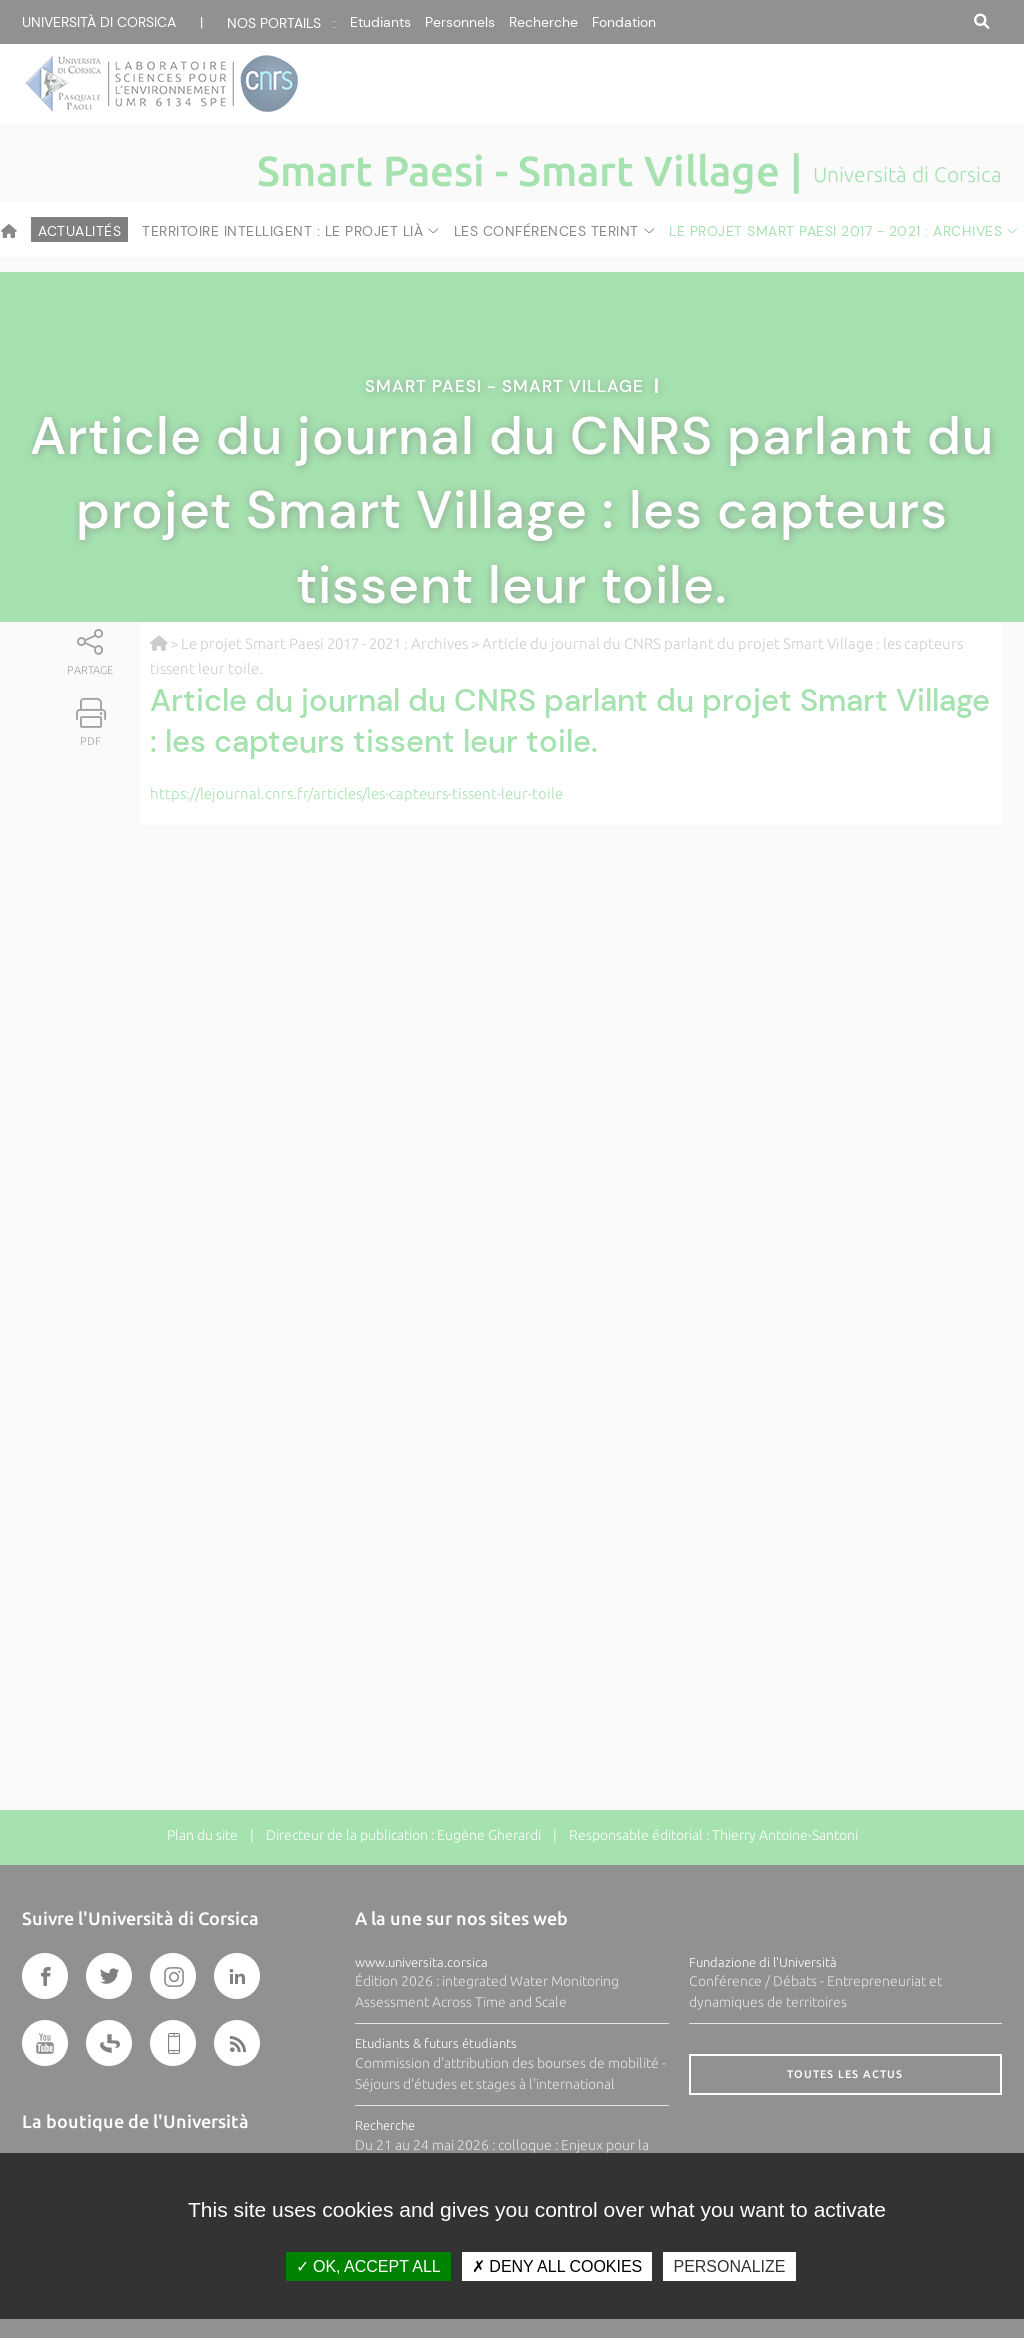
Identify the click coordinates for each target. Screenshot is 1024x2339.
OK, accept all (368, 2266)
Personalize (729, 2266)
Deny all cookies (557, 2266)
